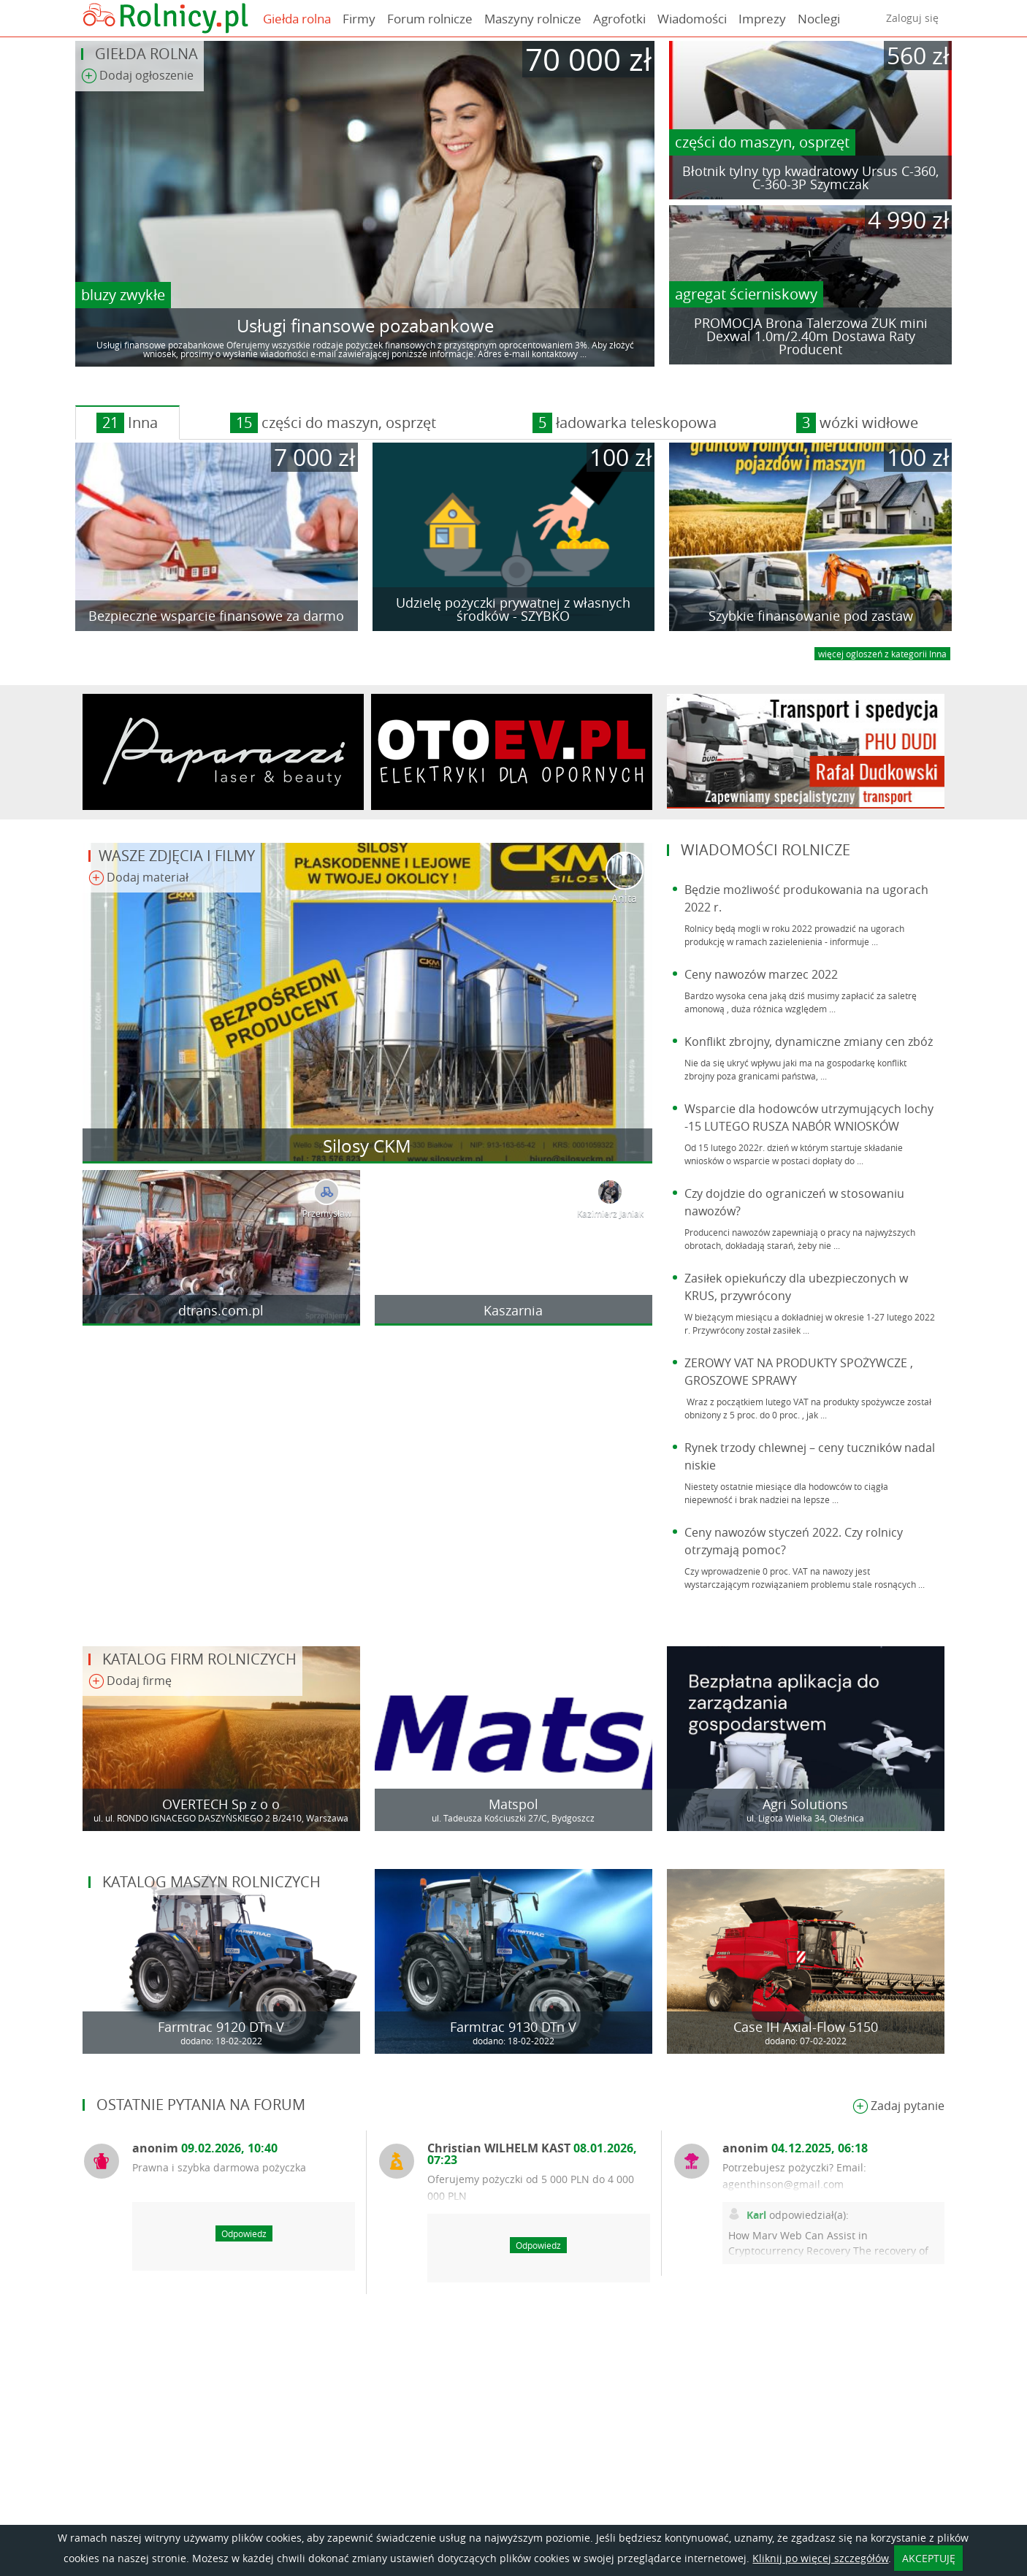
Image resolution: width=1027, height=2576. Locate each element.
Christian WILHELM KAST (532, 2154)
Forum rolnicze (430, 18)
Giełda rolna (297, 18)
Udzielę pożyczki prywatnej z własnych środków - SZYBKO (513, 609)
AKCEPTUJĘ (928, 2558)
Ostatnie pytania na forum (200, 2104)
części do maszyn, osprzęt (762, 142)
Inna (127, 423)
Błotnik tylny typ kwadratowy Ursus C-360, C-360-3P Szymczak (810, 177)
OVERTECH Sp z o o (221, 1804)
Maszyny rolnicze (532, 18)
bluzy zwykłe (123, 295)
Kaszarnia (513, 1310)
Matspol (513, 1804)
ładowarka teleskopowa (624, 423)
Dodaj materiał (138, 878)
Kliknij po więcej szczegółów (820, 2558)
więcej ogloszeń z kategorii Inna (882, 654)
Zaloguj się (912, 18)
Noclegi (819, 18)
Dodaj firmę (130, 1682)
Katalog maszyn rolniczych (211, 1882)
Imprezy (762, 18)
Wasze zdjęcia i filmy (177, 855)
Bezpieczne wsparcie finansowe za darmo (216, 615)
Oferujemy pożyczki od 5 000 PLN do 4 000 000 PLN (530, 2187)
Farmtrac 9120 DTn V (221, 2027)
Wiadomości (692, 18)
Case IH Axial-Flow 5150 (805, 2027)
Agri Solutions (805, 1804)
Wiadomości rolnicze (765, 850)
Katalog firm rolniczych (199, 1659)
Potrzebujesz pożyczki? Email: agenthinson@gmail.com (794, 2175)
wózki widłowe (857, 423)
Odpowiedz (244, 2233)
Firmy (359, 18)
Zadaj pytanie (898, 2107)
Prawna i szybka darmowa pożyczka (219, 2167)
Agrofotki (619, 18)
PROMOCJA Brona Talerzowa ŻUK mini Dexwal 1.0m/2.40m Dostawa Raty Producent (811, 336)
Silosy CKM (367, 1146)
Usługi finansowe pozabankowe (365, 325)
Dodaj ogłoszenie (137, 76)
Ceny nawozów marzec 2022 (761, 974)
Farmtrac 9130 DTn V (513, 2027)
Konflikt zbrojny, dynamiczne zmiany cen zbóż (808, 1041)
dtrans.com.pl (221, 1310)
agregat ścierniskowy (746, 294)
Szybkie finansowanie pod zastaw (811, 615)
